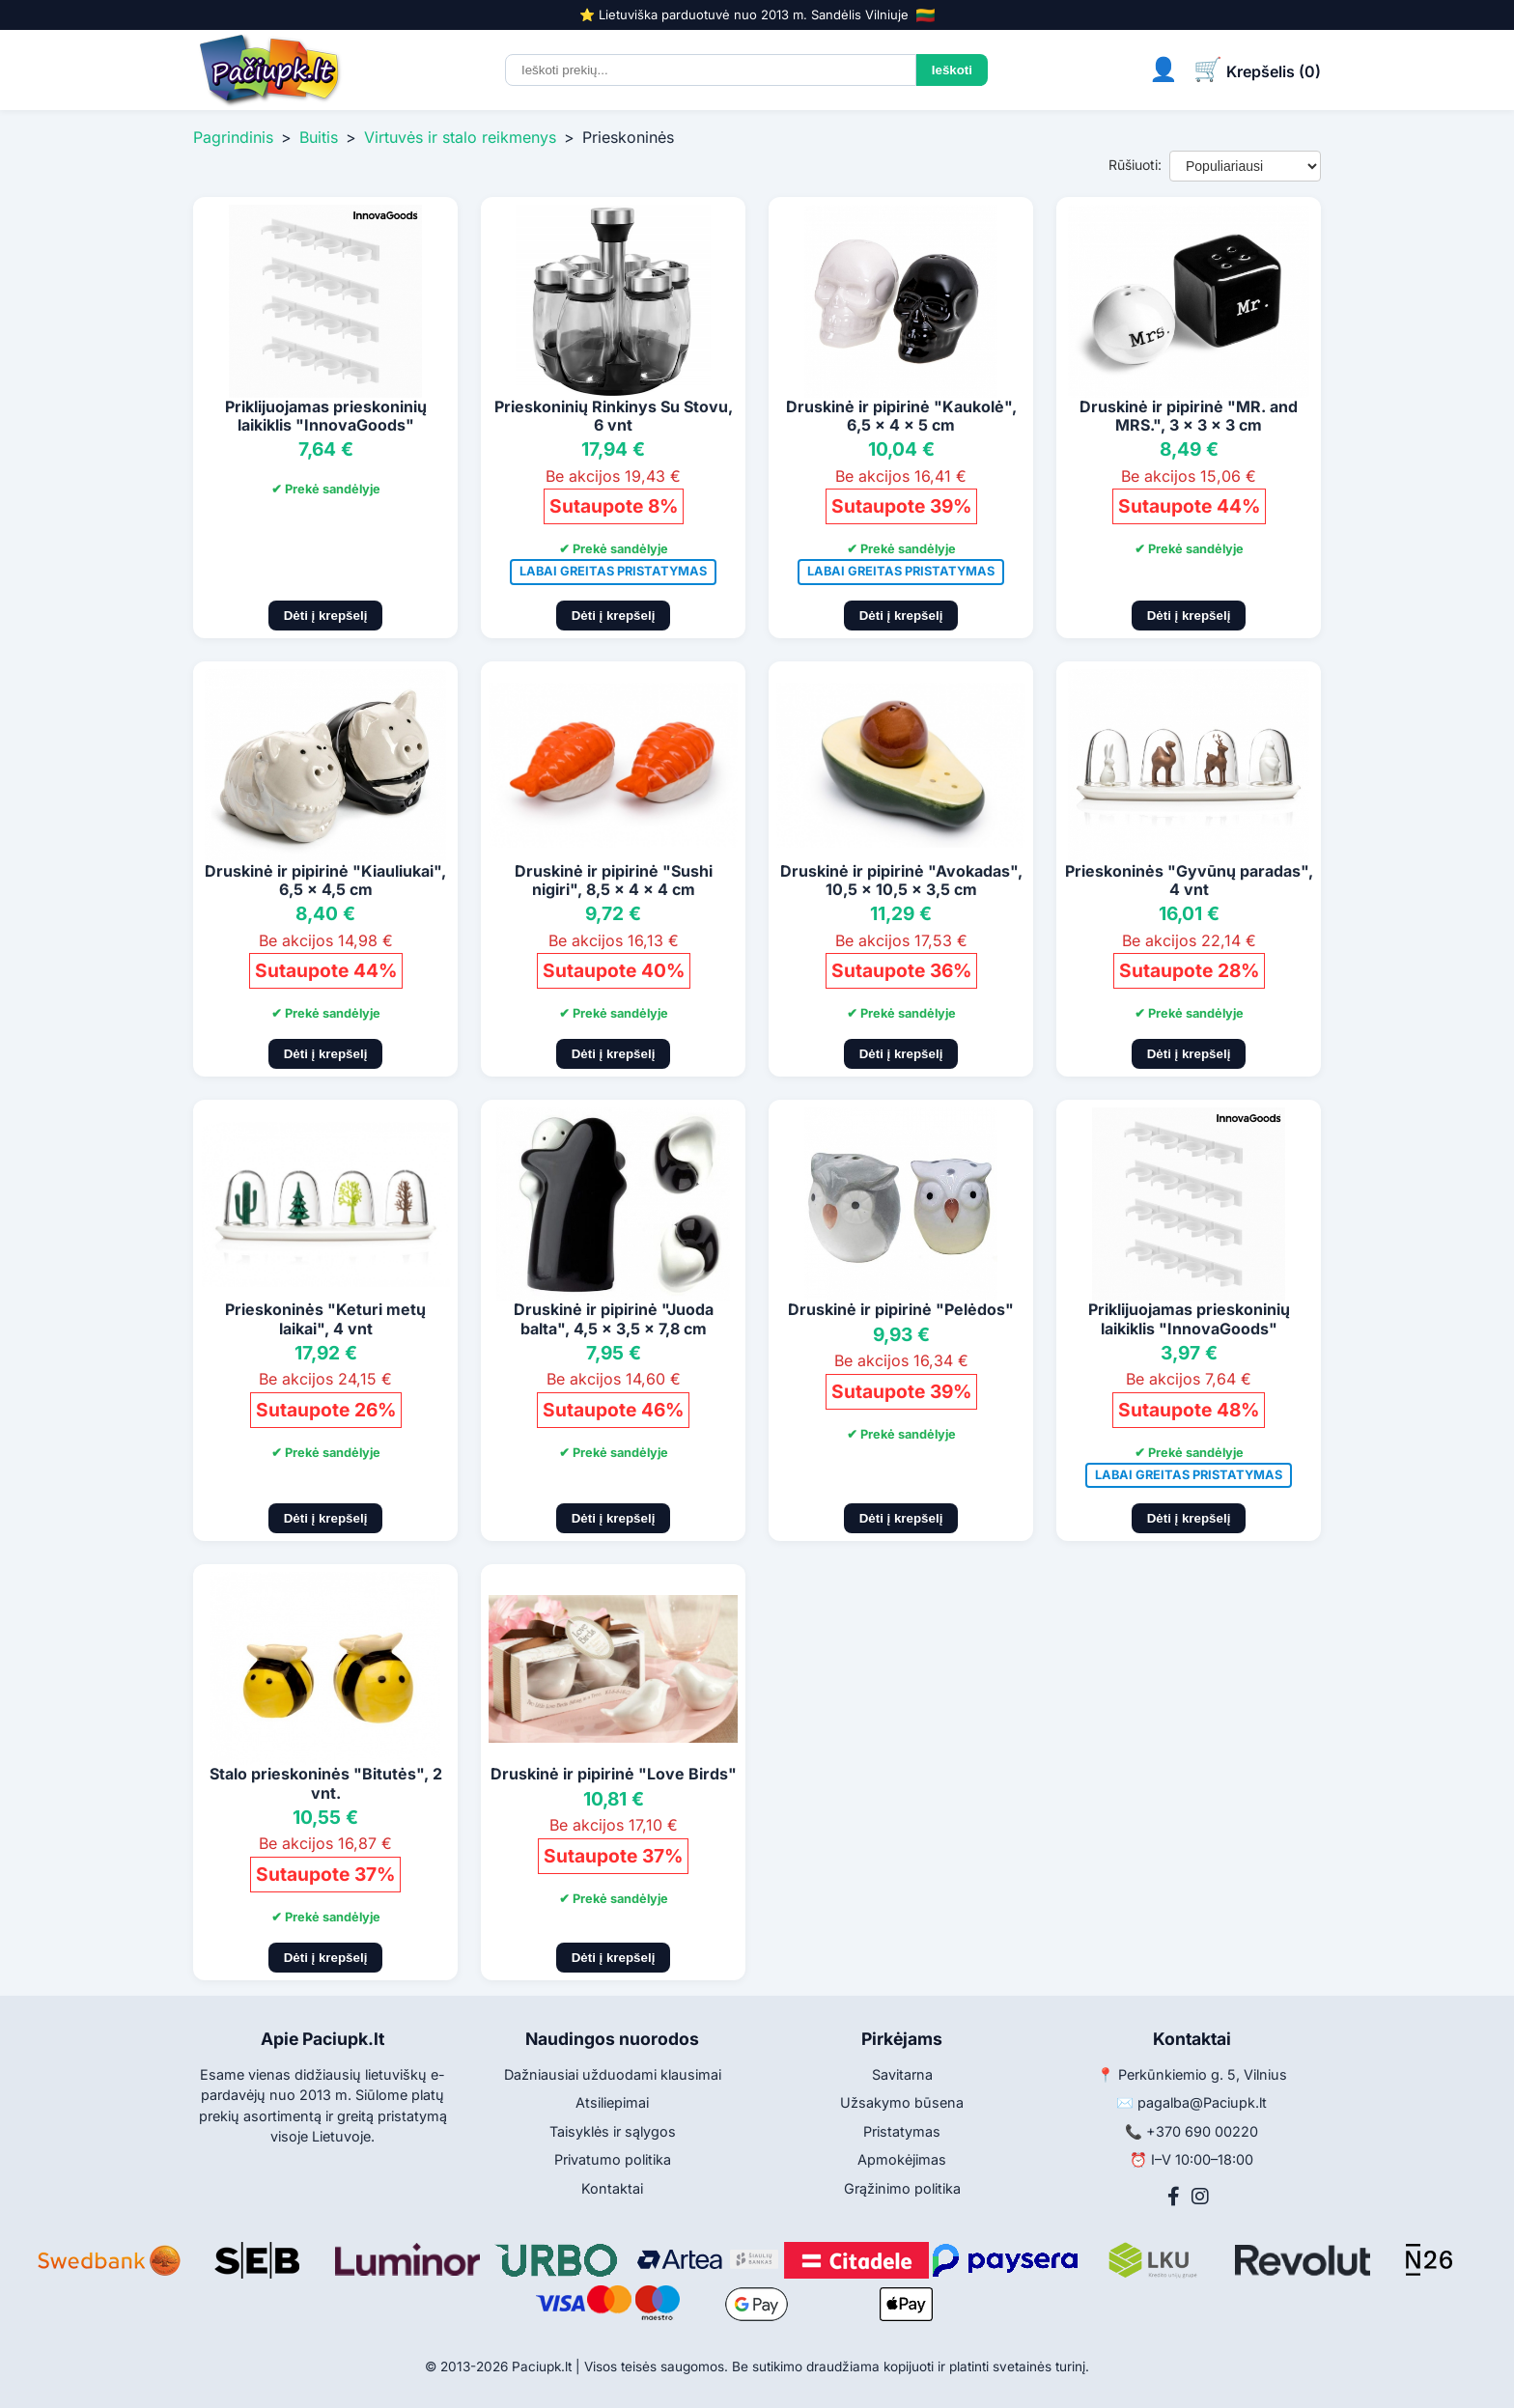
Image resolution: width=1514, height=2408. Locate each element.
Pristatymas (901, 2131)
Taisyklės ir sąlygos (612, 2131)
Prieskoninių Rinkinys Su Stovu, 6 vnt (613, 415)
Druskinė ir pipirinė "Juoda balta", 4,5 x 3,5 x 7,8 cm (614, 1318)
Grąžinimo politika (902, 2188)
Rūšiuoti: (1135, 164)
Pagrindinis (233, 137)
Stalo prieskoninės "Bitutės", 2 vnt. (326, 1783)
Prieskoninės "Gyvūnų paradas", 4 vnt (1189, 880)
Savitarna (902, 2074)
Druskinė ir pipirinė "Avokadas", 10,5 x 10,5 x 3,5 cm (901, 880)
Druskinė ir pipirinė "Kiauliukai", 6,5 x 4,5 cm (325, 880)
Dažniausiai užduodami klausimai (612, 2074)
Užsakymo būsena (902, 2102)
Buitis (318, 137)
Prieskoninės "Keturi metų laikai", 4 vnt (325, 1318)
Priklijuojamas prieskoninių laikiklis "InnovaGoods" (326, 415)
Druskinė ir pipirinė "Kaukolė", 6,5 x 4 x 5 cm (901, 415)
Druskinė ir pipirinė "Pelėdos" (901, 1309)
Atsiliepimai (612, 2102)
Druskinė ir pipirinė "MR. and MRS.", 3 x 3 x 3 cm (1188, 415)
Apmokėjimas (901, 2159)
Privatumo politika (612, 2159)
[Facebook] (1173, 2196)
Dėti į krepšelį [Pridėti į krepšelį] (326, 615)
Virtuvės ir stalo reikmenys (460, 137)
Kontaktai (612, 2188)
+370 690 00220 (1202, 2131)
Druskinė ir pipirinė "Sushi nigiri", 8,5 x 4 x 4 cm (614, 880)
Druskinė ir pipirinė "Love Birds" (614, 1773)
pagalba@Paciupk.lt (1202, 2102)
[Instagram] (1200, 2196)
